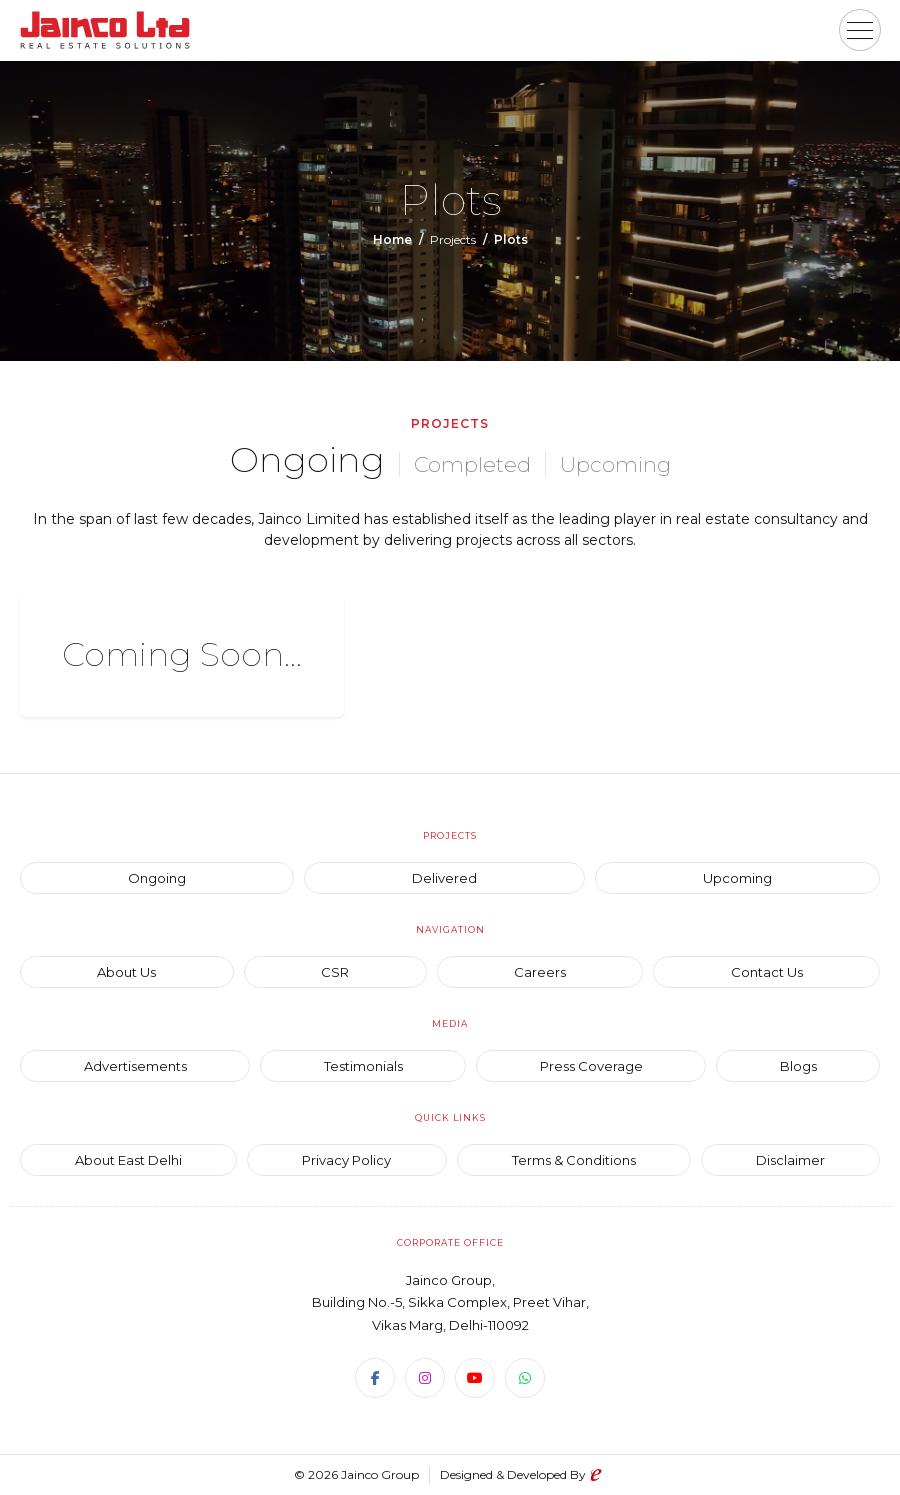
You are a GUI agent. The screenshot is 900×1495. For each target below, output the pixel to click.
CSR (335, 972)
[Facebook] (375, 1378)
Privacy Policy (346, 1160)
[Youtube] (475, 1378)
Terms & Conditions (574, 1160)
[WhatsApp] (525, 1378)
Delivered (444, 878)
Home (392, 239)
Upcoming (615, 464)
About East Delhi (128, 1160)
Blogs (798, 1066)
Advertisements (135, 1066)
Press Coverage (591, 1066)
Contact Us (767, 972)
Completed (472, 464)
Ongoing (307, 459)
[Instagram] (425, 1378)
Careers (540, 972)
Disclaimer (790, 1160)
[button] (860, 30)
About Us (126, 972)
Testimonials (363, 1066)
